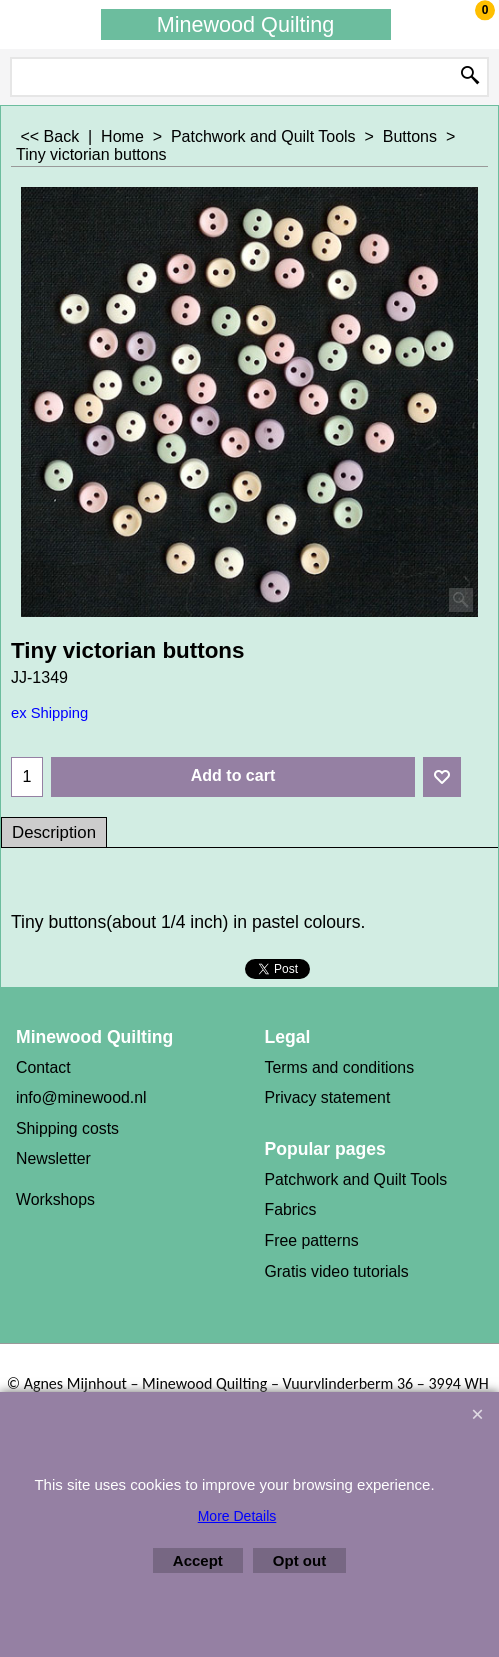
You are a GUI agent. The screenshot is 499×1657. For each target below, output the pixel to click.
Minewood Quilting (246, 24)
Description (54, 832)
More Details (237, 1516)
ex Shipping (49, 713)
